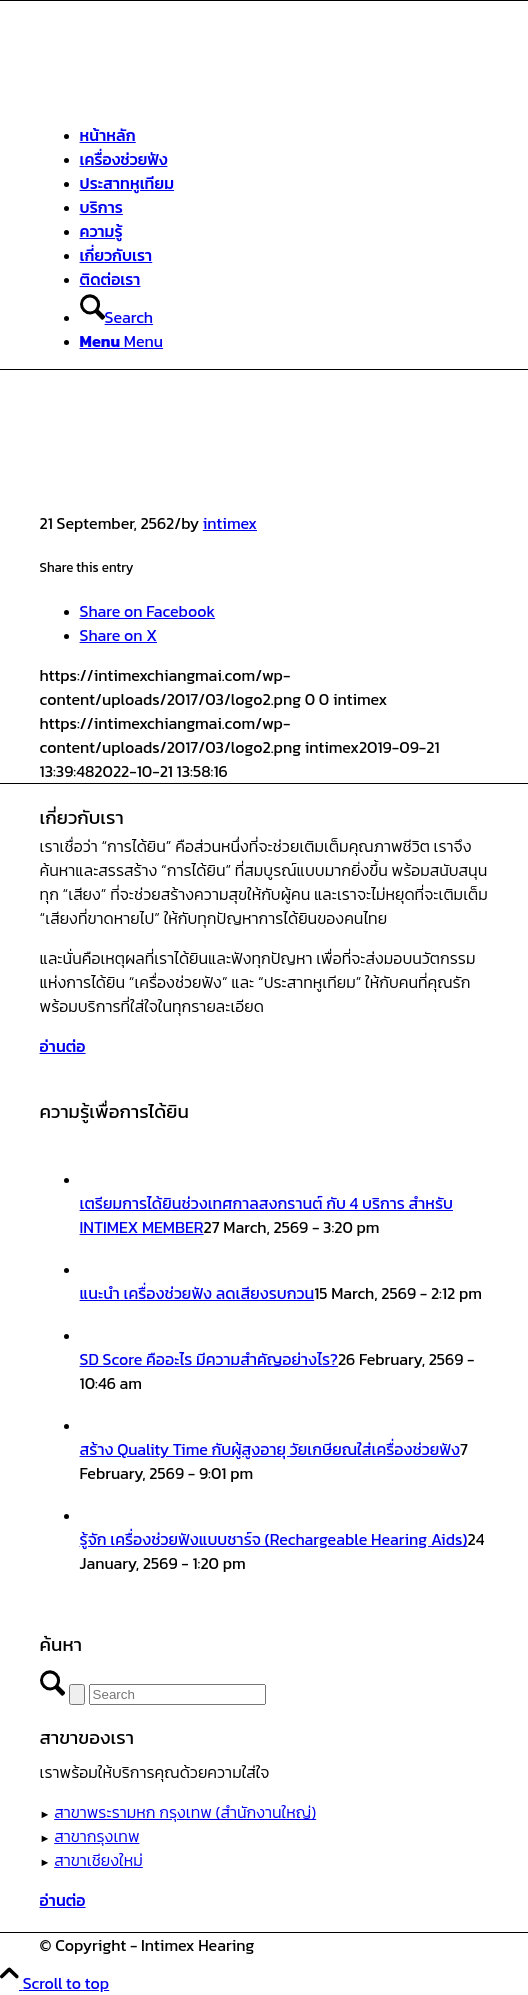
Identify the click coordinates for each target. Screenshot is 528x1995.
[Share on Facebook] (148, 611)
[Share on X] (118, 635)
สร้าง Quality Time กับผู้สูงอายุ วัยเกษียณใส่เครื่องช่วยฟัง (270, 1449)
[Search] (116, 317)
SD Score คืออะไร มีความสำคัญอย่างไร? (209, 1359)
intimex (230, 523)
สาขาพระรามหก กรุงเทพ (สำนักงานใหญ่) (185, 1812)
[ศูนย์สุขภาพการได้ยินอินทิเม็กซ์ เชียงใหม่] (190, 95)
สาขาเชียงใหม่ (98, 1860)
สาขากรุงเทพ (96, 1836)
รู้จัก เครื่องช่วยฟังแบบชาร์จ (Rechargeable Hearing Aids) (274, 1539)
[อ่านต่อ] (63, 1046)
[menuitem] (284, 135)
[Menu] (121, 341)
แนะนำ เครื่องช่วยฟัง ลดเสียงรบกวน (197, 1293)
